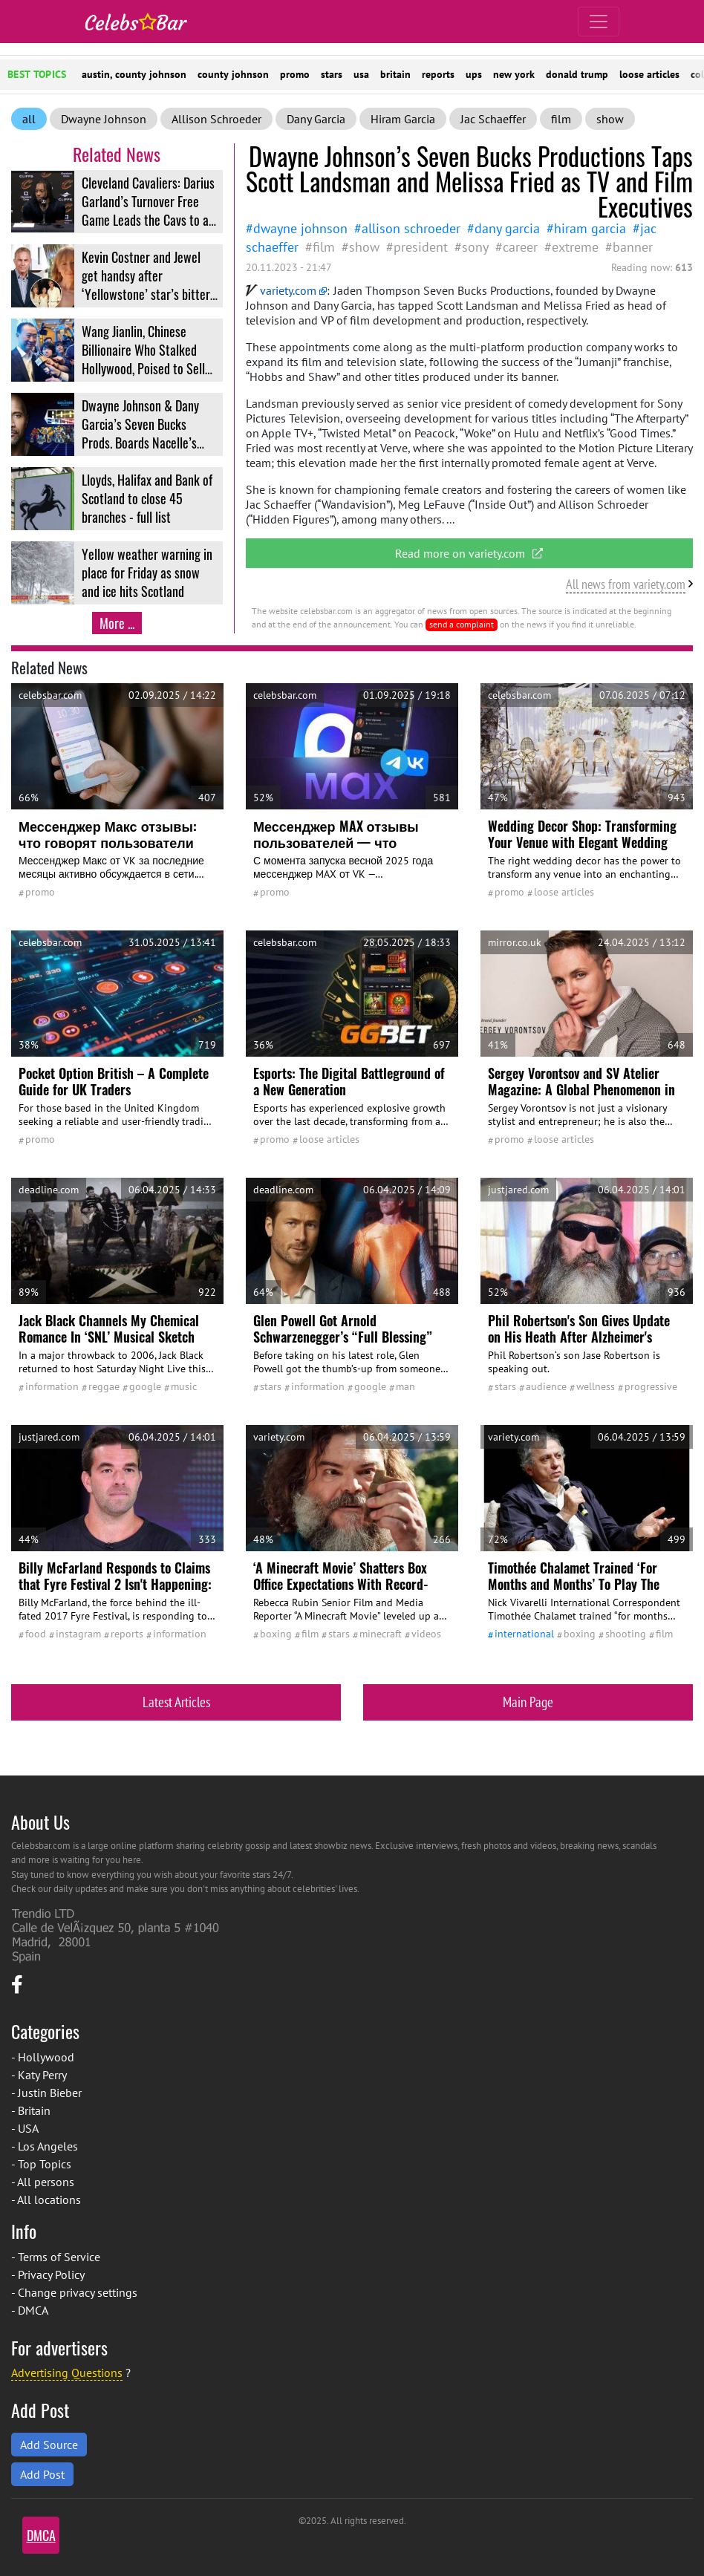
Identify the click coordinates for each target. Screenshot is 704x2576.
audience (546, 1386)
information (52, 1386)
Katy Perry (42, 2074)
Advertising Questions (67, 2372)
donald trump (577, 74)
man (405, 1386)
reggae (104, 1386)
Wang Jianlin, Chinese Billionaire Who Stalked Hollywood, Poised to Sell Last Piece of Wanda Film (143, 359)
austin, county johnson (134, 74)
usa (361, 74)
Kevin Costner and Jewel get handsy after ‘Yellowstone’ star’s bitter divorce (146, 284)
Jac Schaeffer (493, 118)
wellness (595, 1386)
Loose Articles (564, 892)
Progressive (651, 1386)
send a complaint (461, 624)
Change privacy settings (77, 2292)
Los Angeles (48, 2146)
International (524, 1633)
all (29, 118)
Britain (34, 2110)
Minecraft (380, 1633)
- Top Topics (41, 2163)
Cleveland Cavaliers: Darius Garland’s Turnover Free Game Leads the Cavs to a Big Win (148, 210)
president (421, 246)
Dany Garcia (316, 118)
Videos (426, 1633)
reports (438, 74)
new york (514, 74)
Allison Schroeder (216, 118)
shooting (625, 1633)
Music (184, 1386)
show (610, 118)
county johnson (233, 74)
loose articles (649, 74)
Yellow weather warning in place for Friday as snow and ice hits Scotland (147, 572)
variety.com (281, 290)
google (145, 1386)
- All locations (46, 2199)
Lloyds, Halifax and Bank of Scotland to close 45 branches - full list (147, 498)
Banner (633, 246)
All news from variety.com (625, 584)
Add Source (49, 2444)
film (561, 118)
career (520, 246)
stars (331, 74)
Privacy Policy (51, 2274)
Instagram (78, 1633)
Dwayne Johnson (103, 118)
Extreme (575, 246)
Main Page (528, 1701)
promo (295, 74)
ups (474, 74)
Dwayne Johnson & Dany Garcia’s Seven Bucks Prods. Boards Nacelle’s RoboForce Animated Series (149, 433)
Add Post (42, 2474)
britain (395, 74)
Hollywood (46, 2057)
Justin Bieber (50, 2092)
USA (28, 2128)
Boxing (276, 1633)
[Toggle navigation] (598, 21)
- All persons (42, 2181)
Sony (475, 246)
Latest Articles (176, 1701)
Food (35, 1633)
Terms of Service (59, 2256)
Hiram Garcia (403, 118)
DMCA (33, 2310)
